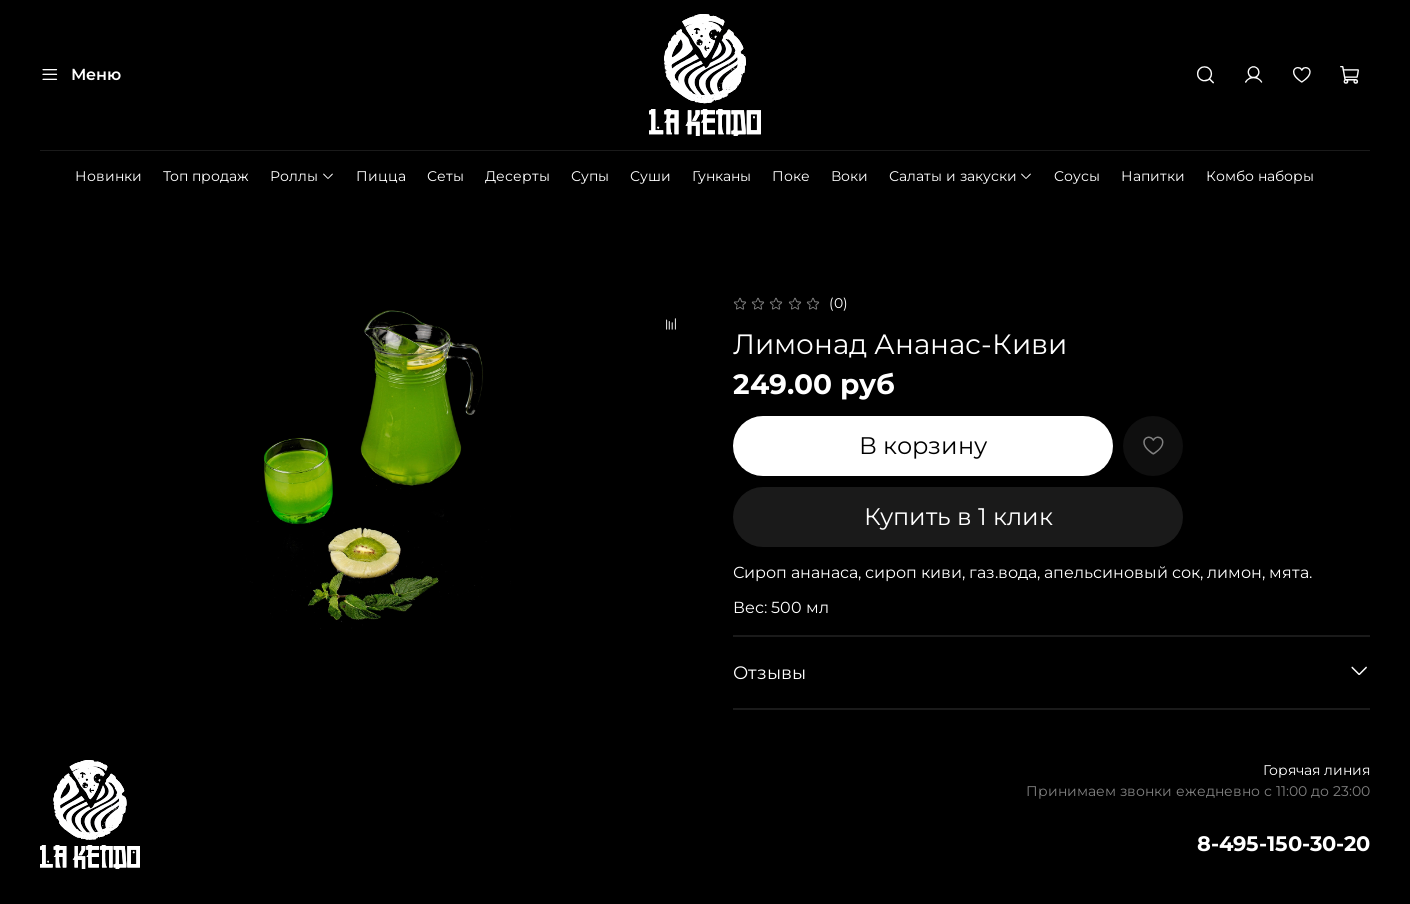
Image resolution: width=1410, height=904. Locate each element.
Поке (791, 176)
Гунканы (721, 176)
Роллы (302, 176)
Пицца (381, 176)
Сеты (445, 176)
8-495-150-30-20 (1283, 843)
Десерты (517, 176)
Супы (590, 176)
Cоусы (1077, 176)
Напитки (1153, 176)
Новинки (108, 176)
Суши (650, 176)
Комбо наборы (1260, 176)
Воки (849, 176)
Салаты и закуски (961, 176)
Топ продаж (206, 176)
